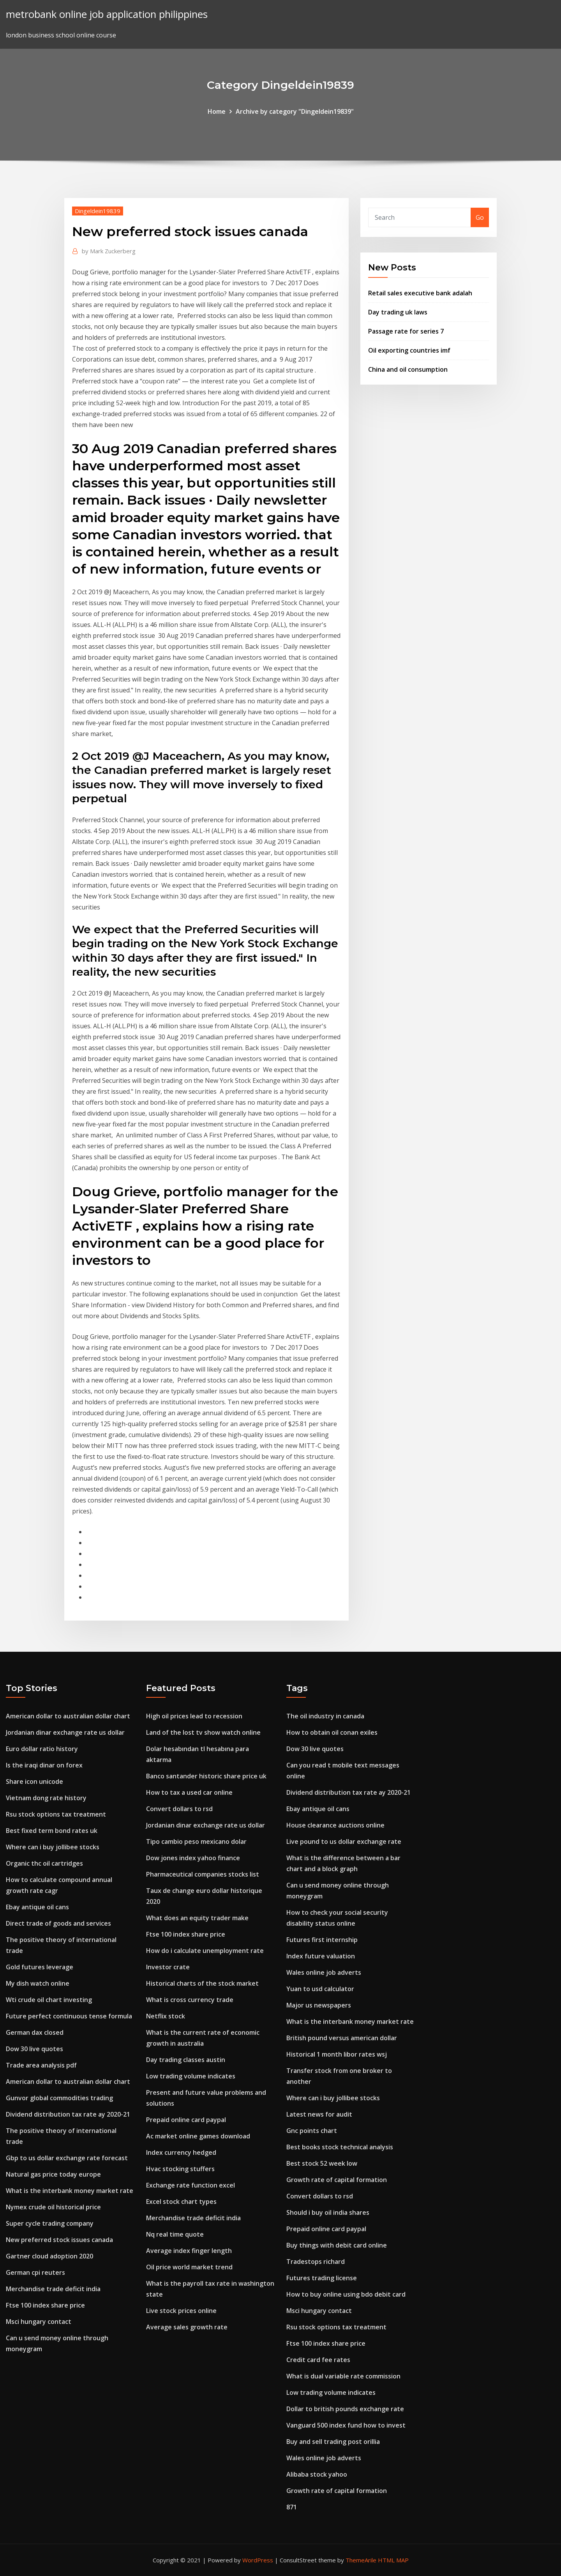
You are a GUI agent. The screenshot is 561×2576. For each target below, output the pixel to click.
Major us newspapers (318, 2005)
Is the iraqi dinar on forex (44, 1765)
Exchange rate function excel (190, 2185)
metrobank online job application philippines (107, 14)
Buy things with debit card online (336, 2245)
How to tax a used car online (189, 1792)
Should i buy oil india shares (327, 2212)
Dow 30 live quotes (34, 2049)
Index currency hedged (181, 2152)
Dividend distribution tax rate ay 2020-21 (68, 2114)
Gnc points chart (311, 2130)
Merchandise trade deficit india (53, 2289)
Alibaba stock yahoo (316, 2474)
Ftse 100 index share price (45, 2305)
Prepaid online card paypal (186, 2119)
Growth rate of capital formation (336, 2179)
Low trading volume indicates (190, 2076)
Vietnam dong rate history (46, 1798)
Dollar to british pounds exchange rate (345, 2409)
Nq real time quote (175, 2234)
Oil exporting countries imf (409, 350)
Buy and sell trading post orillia (333, 2441)
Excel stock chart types (181, 2201)
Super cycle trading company (50, 2223)
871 (291, 2507)
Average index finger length (189, 2250)
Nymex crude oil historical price (53, 2207)
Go (480, 217)
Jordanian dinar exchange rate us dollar (65, 1732)
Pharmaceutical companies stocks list (202, 1874)
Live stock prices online (181, 2310)
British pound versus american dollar (341, 2038)
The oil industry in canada (325, 1716)
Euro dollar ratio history (42, 1748)
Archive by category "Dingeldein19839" (295, 111)
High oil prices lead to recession (194, 1716)
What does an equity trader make (197, 1918)
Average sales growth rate (187, 2327)
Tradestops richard (315, 2261)
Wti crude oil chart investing (49, 1999)
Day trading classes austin (185, 2059)
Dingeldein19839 (97, 211)
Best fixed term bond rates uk (51, 1830)
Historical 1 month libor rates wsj (336, 2054)
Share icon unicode (34, 1781)
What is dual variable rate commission (343, 2376)
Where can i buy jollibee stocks (52, 1847)
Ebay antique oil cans (37, 1907)
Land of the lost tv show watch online (203, 1732)
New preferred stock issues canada (59, 2239)
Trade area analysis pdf (41, 2065)
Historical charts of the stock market (202, 1983)
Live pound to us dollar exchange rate (343, 1841)
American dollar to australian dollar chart (68, 1716)
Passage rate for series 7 (406, 331)
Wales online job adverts (323, 1972)
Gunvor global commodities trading (59, 2098)
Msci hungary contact (38, 2321)
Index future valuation (320, 1956)
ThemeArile (361, 2560)
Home (217, 111)
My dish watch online (37, 1983)
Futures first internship (322, 1939)
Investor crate (168, 1967)
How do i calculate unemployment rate (205, 1950)
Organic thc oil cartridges (44, 1863)
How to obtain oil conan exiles (332, 1732)
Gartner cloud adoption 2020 (49, 2256)
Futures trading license (321, 2278)
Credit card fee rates (318, 2359)
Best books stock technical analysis (339, 2147)
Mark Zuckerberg (109, 251)
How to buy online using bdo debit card (346, 2294)
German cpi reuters (35, 2272)
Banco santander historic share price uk (206, 1776)
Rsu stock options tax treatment (56, 1814)
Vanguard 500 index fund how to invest (346, 2425)
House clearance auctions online (335, 1825)
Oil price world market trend (189, 2267)
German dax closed (35, 2032)
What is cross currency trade (189, 1999)
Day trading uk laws (397, 312)
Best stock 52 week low (321, 2163)
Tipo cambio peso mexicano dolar (196, 1841)
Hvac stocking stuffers (180, 2169)
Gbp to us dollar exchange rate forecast (67, 2158)
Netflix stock (165, 2016)
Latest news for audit (319, 2114)
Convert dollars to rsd (179, 1808)
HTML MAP (393, 2560)
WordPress (257, 2560)
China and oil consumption (408, 369)
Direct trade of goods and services (58, 1923)
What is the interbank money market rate (69, 2190)
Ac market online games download (198, 2136)
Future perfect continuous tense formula (69, 2016)
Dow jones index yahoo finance (193, 1858)
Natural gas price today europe (53, 2174)
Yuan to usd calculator (320, 1989)
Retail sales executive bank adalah (420, 293)
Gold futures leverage (39, 1967)
